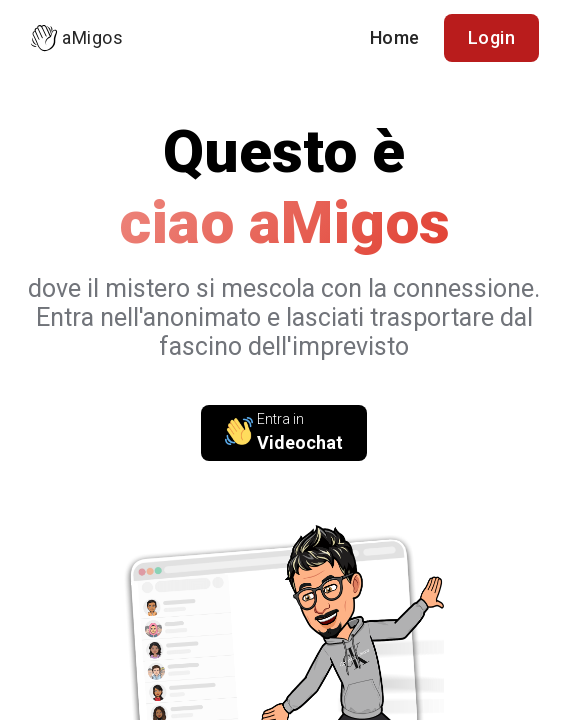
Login (492, 37)
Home (395, 37)
